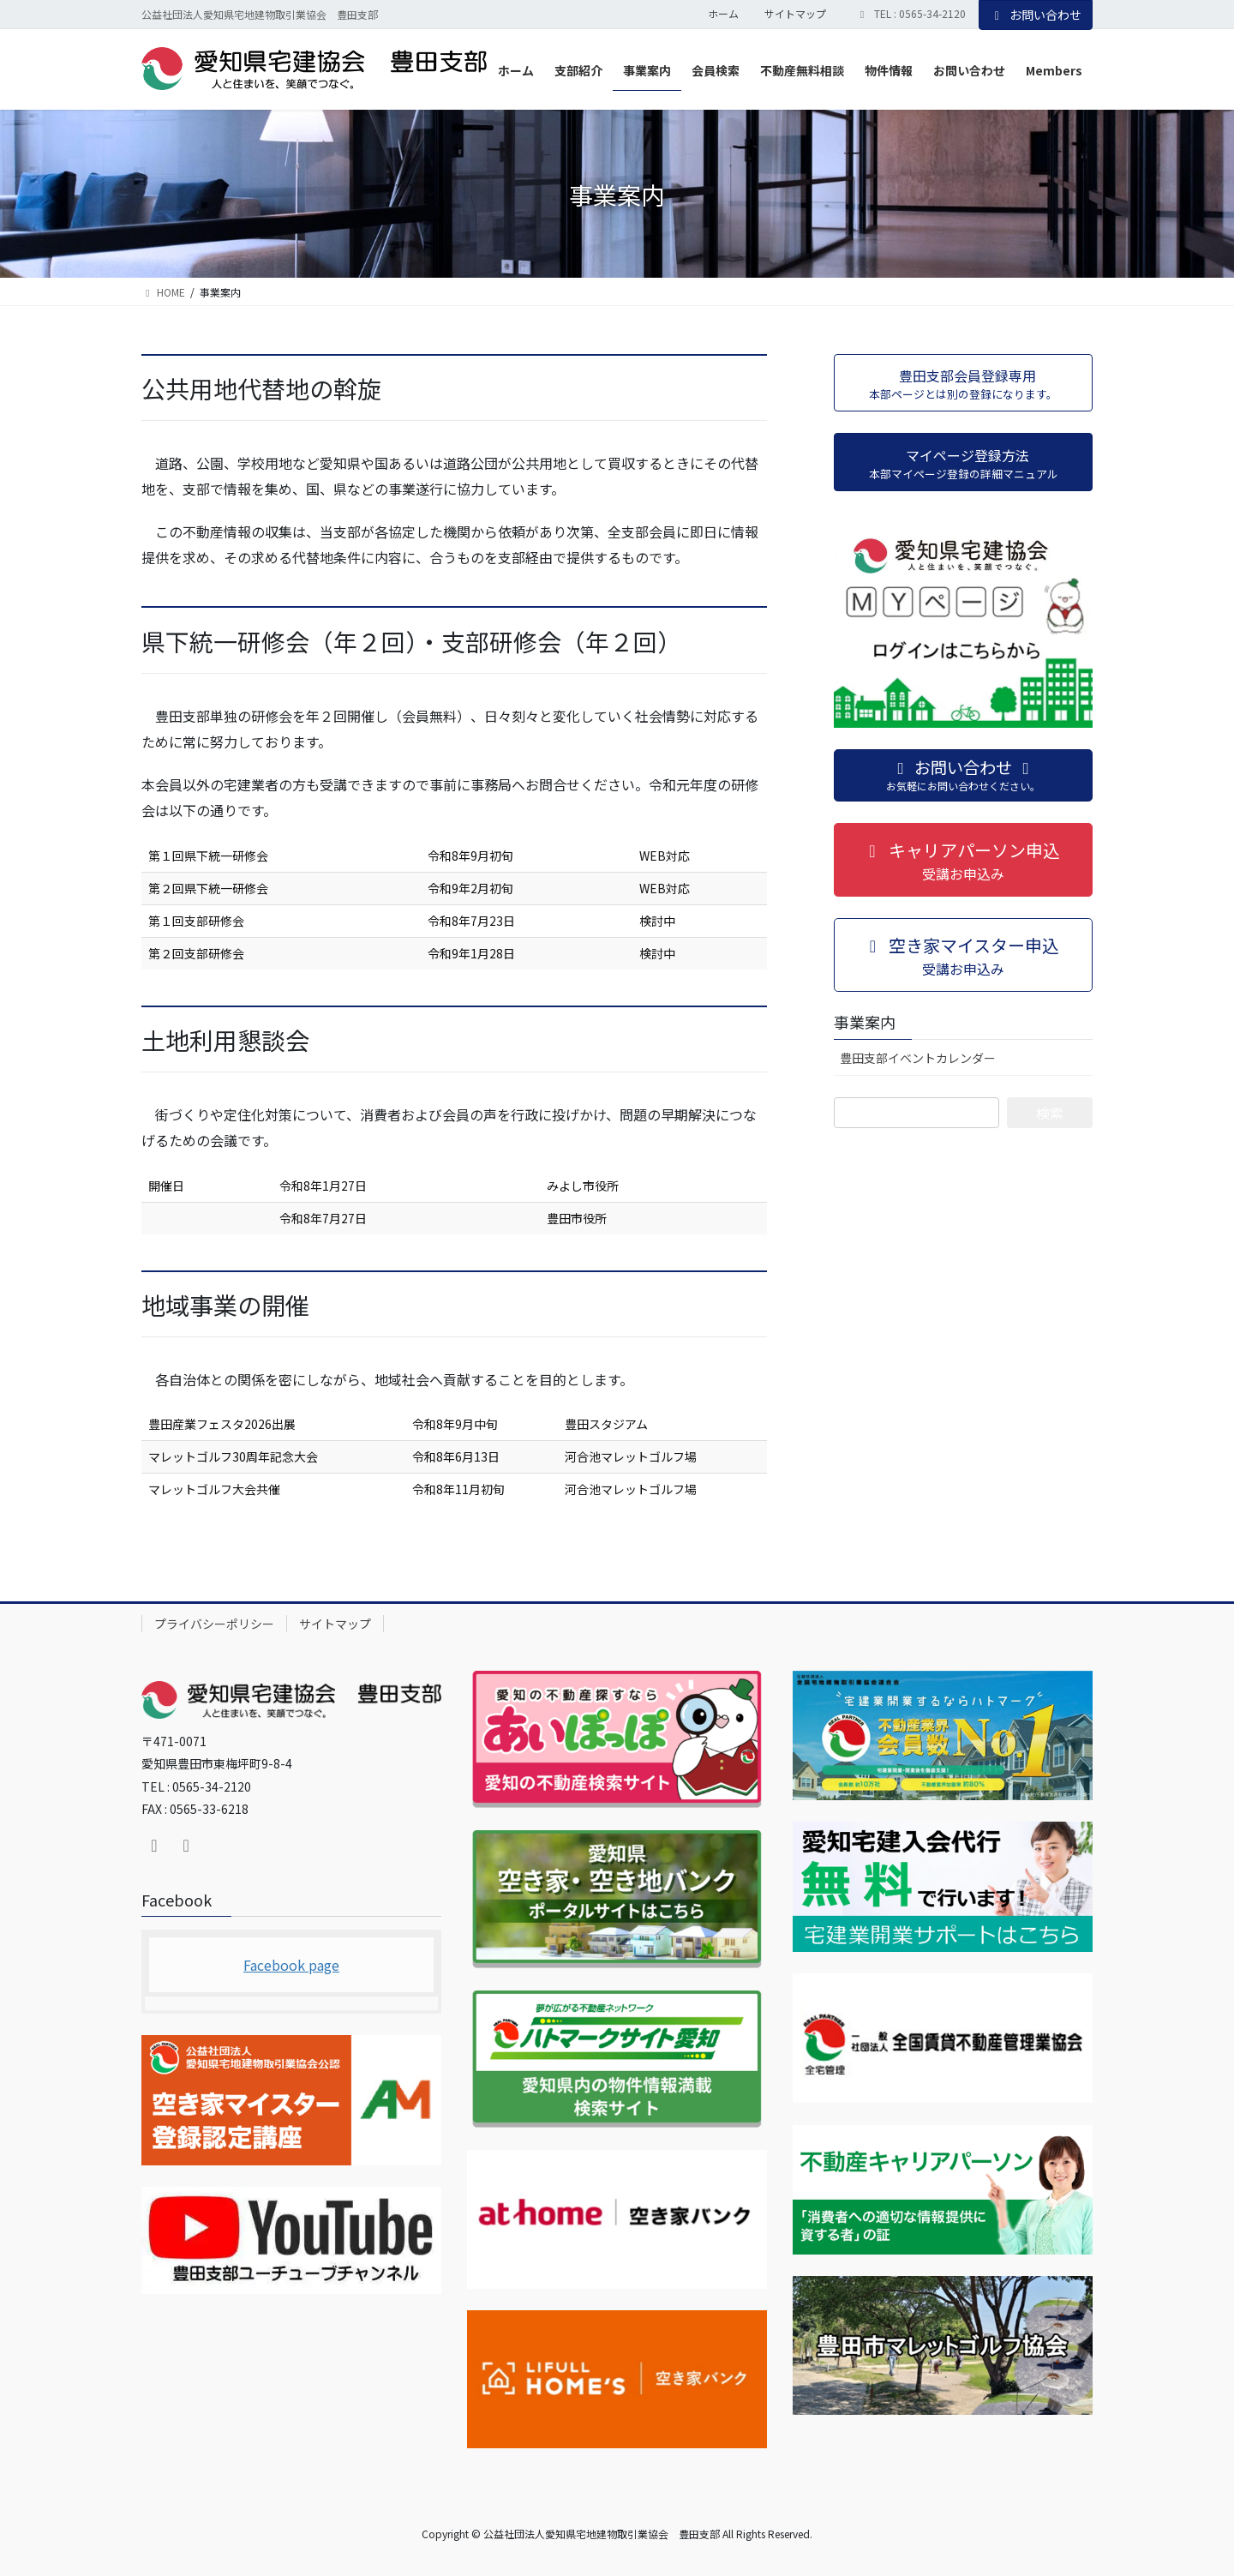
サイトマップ (795, 14)
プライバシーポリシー (214, 1623)
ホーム (723, 14)
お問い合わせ (1036, 14)
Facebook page (291, 1965)
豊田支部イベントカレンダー (918, 1057)
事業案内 (865, 1022)
